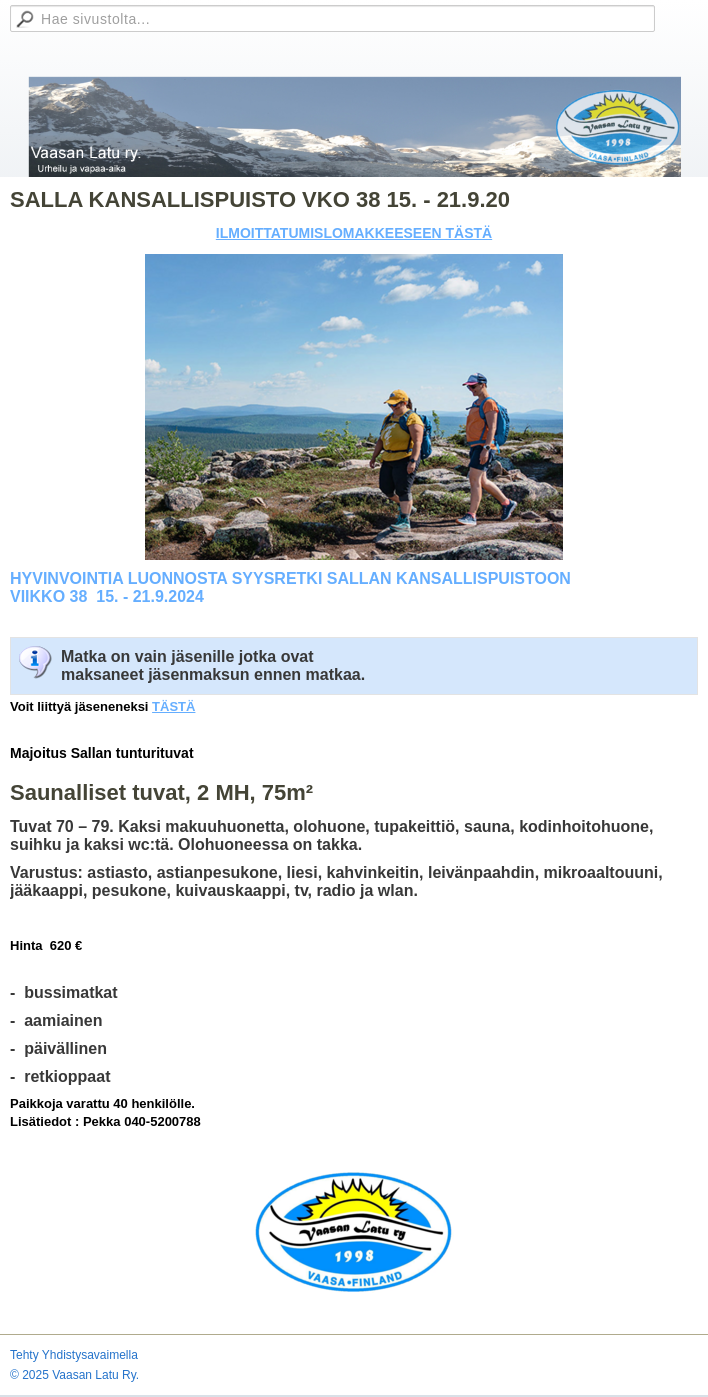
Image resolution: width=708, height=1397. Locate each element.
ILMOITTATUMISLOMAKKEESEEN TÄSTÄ (354, 233)
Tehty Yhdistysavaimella (74, 1355)
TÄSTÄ (173, 706)
